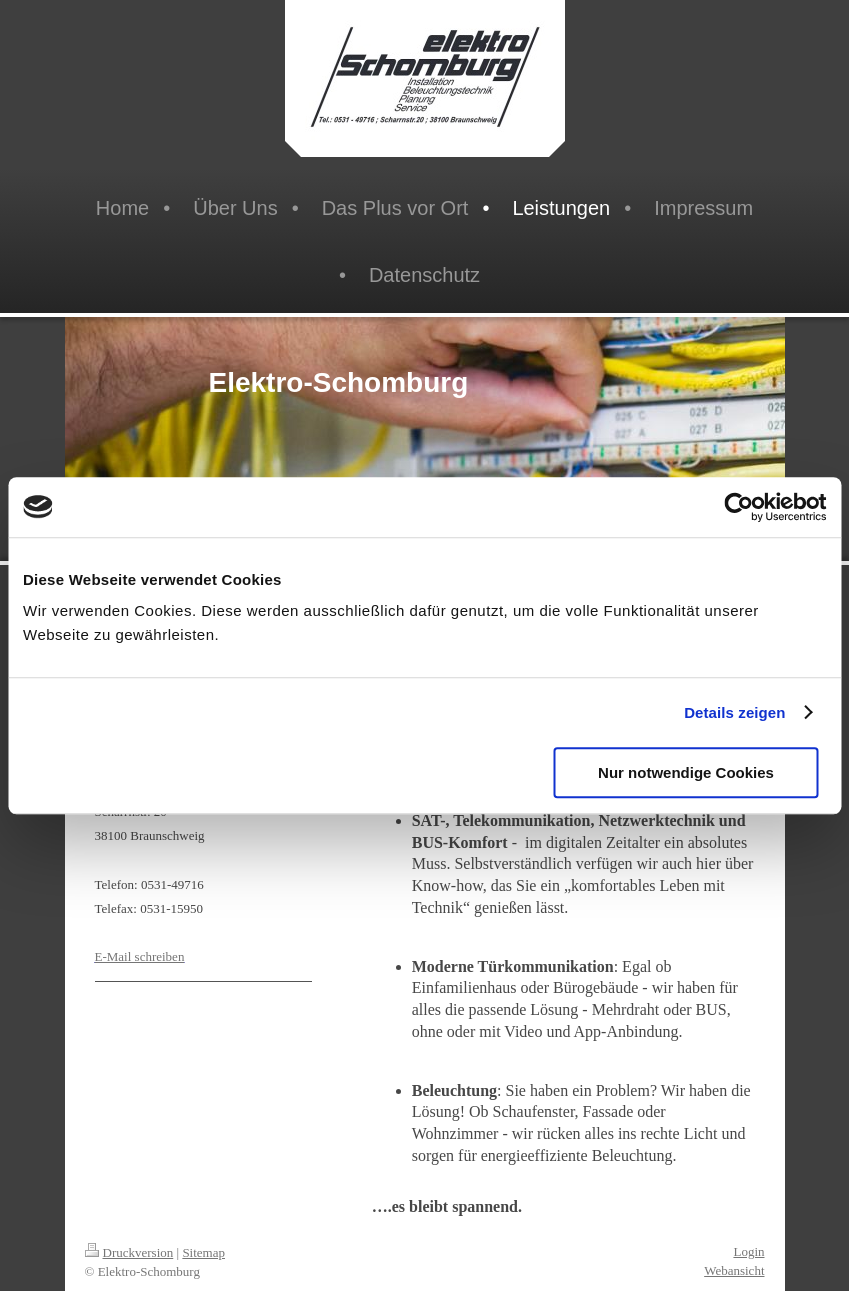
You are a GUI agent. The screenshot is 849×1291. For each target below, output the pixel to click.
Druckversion (129, 1252)
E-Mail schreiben (140, 956)
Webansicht (734, 1270)
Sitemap (203, 1252)
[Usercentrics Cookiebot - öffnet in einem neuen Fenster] (738, 507)
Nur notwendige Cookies (686, 772)
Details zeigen (734, 712)
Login (748, 1251)
